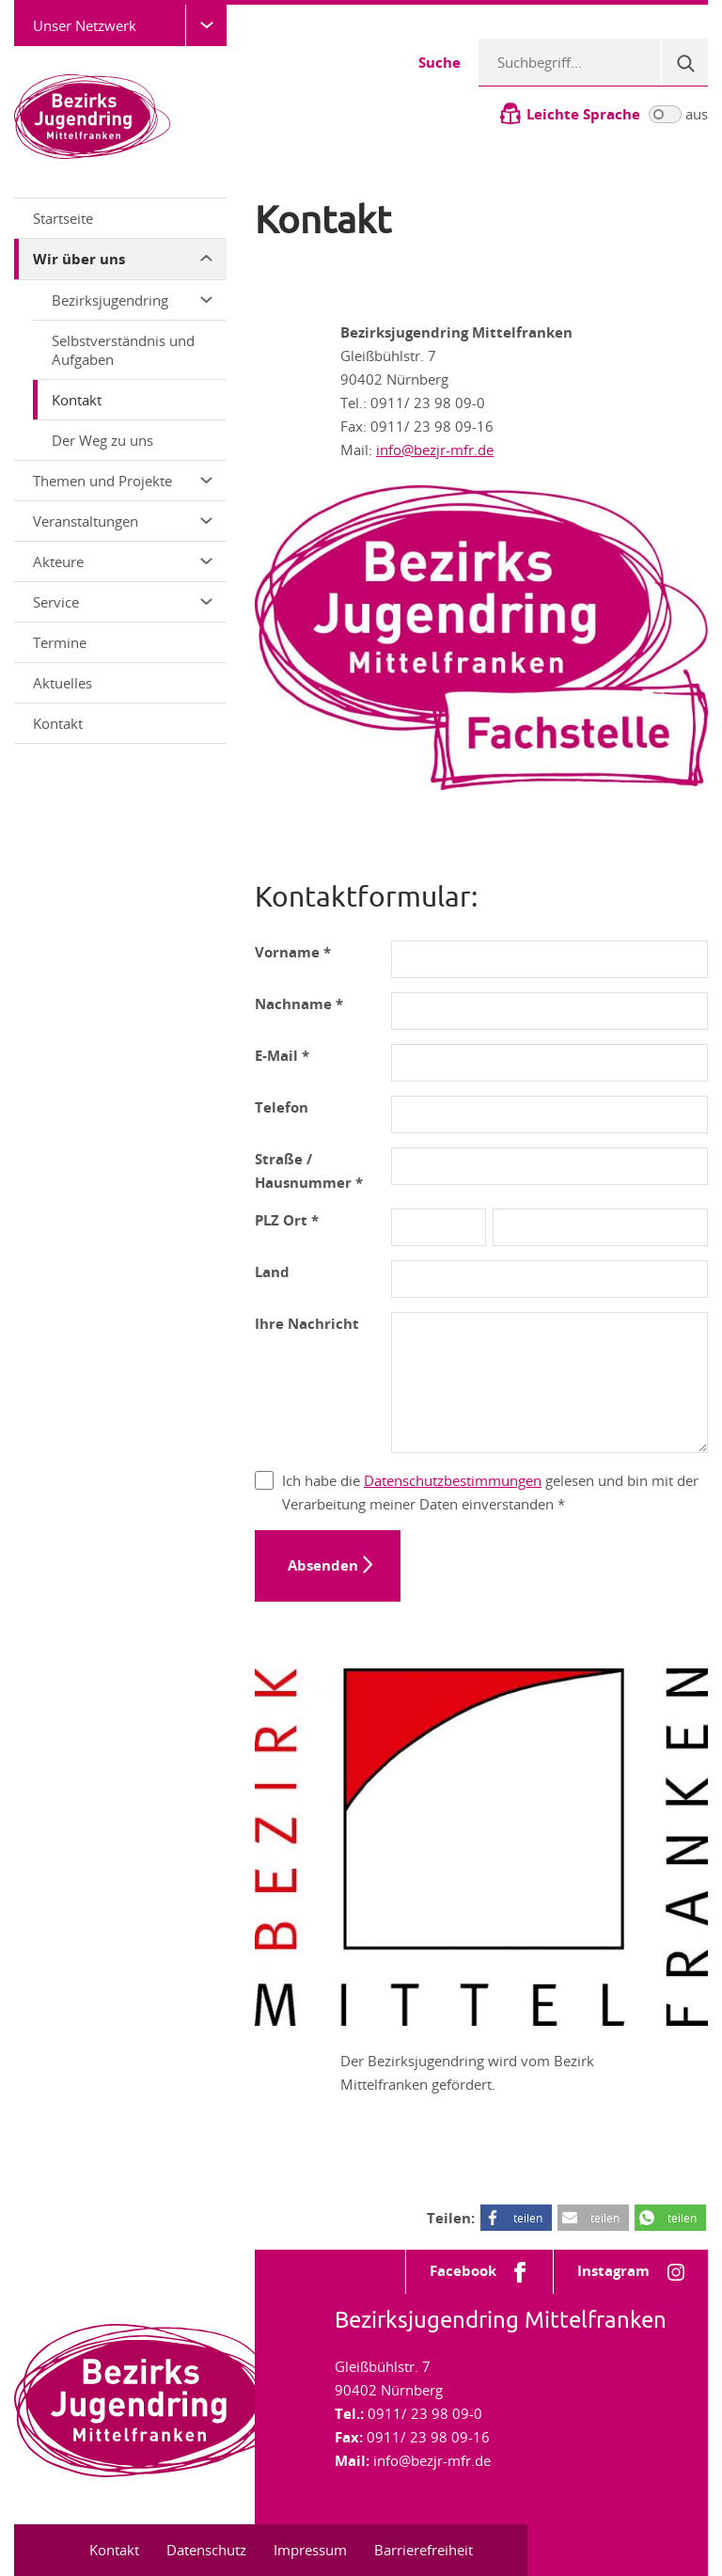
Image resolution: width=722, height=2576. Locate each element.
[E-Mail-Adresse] (549, 1063)
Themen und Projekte (122, 480)
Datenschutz (206, 2549)
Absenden (323, 1565)
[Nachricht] (549, 1382)
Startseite (63, 218)
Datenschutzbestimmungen (453, 1480)
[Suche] (684, 62)
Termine (59, 642)
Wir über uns (122, 259)
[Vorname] (549, 959)
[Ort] (600, 1227)
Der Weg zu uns (102, 440)
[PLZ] (438, 1227)
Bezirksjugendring (132, 300)
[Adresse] (549, 1166)
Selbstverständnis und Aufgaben (123, 350)
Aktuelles (62, 682)
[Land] (549, 1279)
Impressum (310, 2549)
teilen (527, 2217)
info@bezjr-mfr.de (435, 449)
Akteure (122, 561)
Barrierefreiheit (423, 2549)
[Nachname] (549, 1011)
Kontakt (77, 399)
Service (122, 602)
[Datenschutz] (264, 1480)
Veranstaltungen (122, 521)
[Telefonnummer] (549, 1114)
